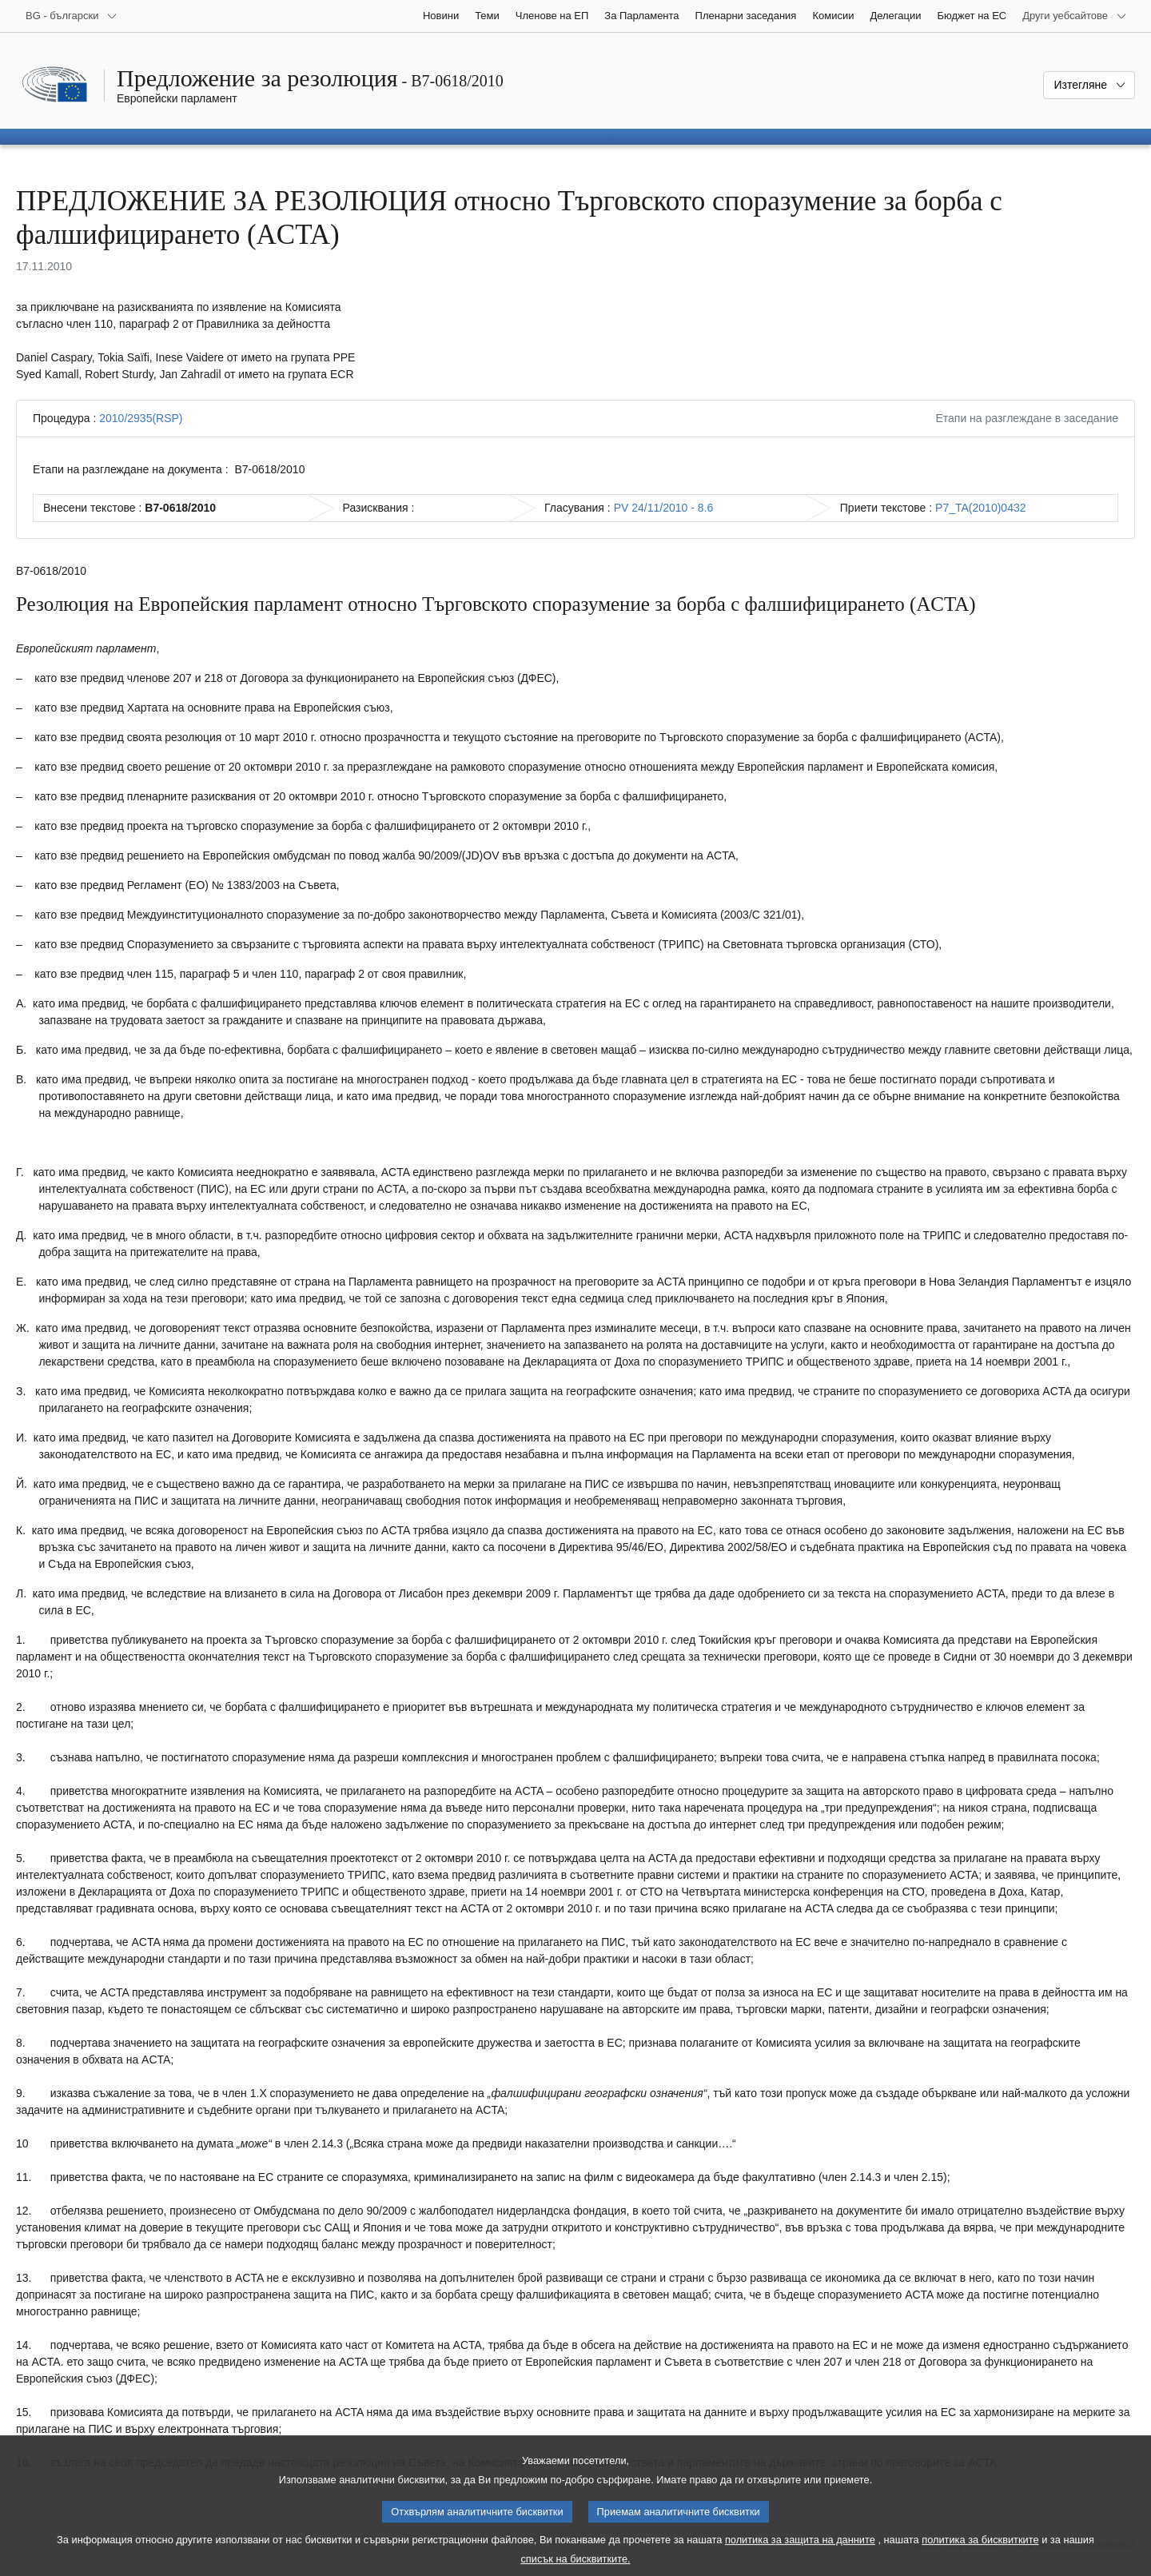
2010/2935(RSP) (140, 418)
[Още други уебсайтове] (1074, 16)
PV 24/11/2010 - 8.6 (664, 507)
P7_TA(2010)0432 (980, 507)
